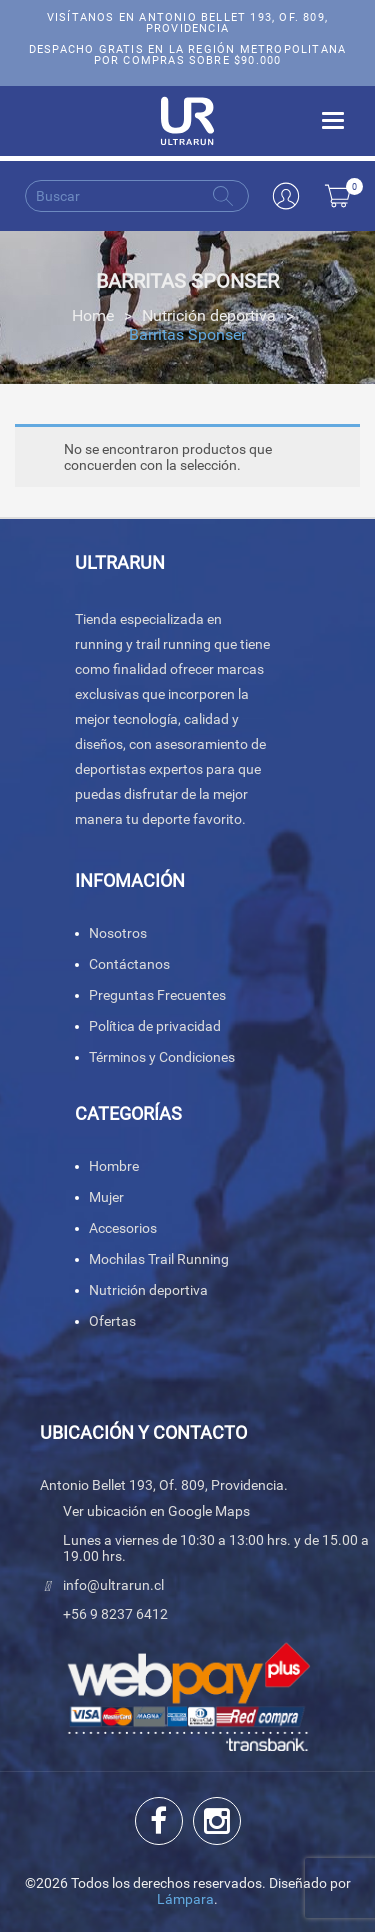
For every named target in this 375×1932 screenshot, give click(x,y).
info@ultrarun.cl (113, 1585)
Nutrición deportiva (209, 315)
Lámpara (185, 1899)
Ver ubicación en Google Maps (156, 1511)
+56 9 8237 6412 (115, 1614)
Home (93, 315)
